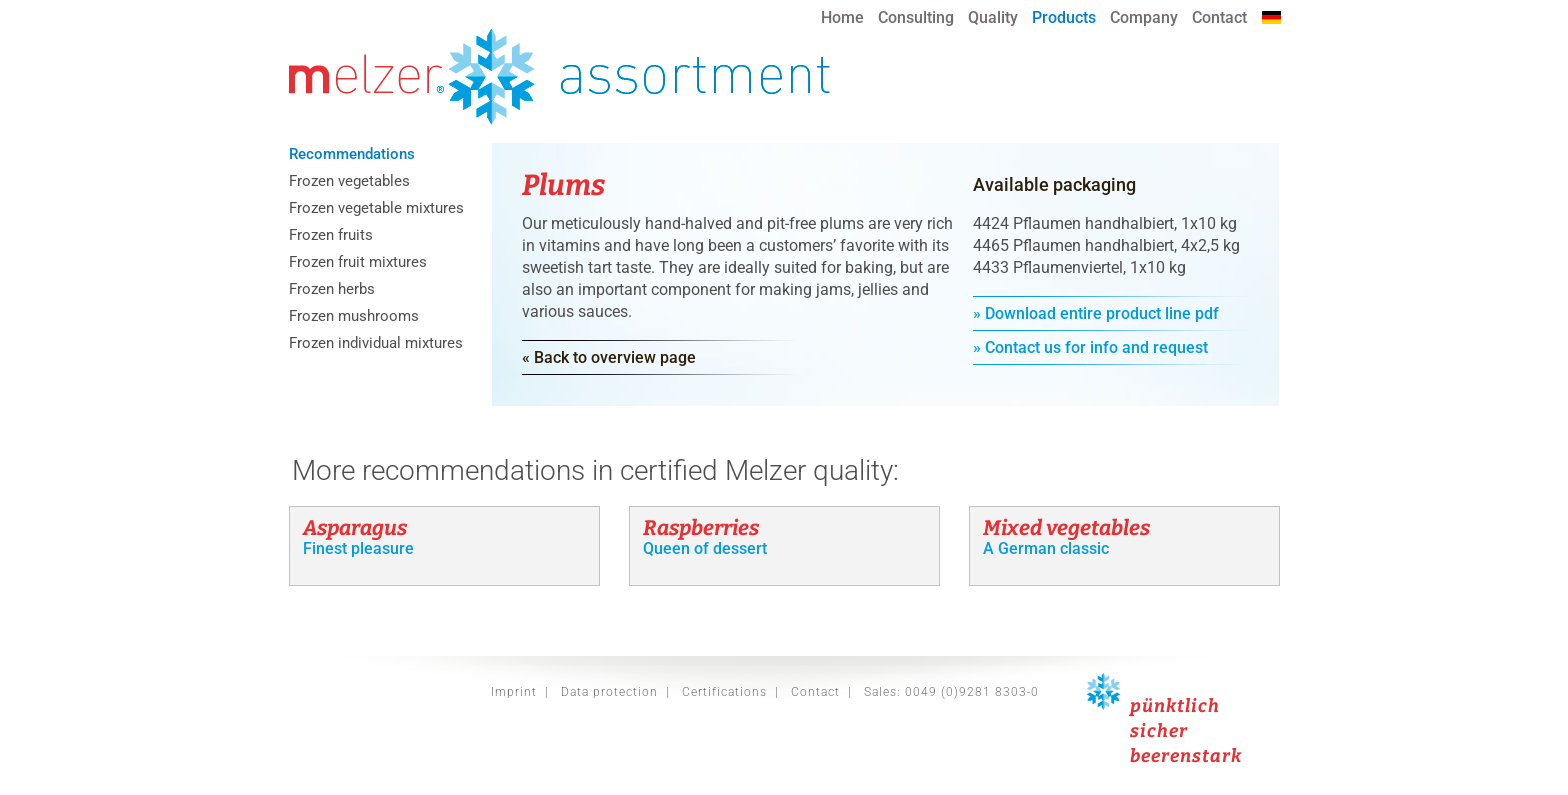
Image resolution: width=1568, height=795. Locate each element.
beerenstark (1186, 756)
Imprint (514, 692)
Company (1144, 17)
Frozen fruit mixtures (358, 263)
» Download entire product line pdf (1096, 313)
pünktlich (1175, 706)
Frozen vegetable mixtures (376, 209)
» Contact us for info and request (1090, 347)
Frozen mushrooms (354, 317)
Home (842, 17)
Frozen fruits (331, 236)
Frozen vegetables (349, 182)
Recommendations (352, 155)
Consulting (916, 17)
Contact (1219, 17)
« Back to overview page (609, 357)
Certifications (724, 692)
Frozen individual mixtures (376, 344)
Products (1064, 17)
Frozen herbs (332, 290)
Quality (993, 17)
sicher (1159, 731)
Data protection (609, 692)
